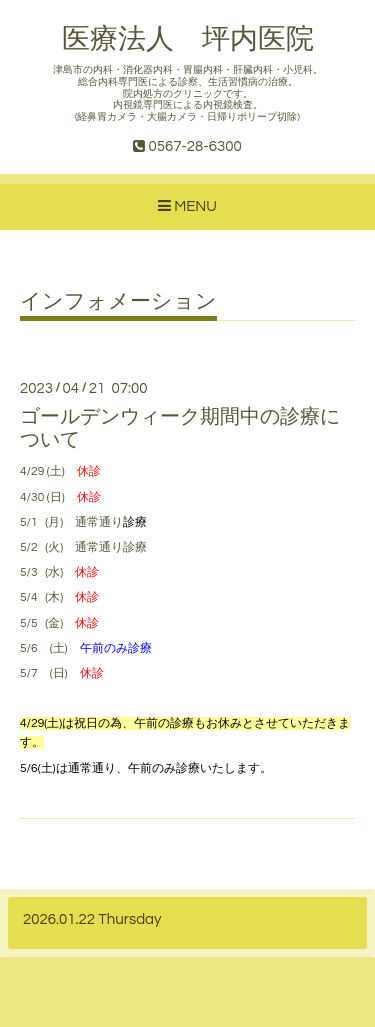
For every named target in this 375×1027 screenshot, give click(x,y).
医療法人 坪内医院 (188, 39)
